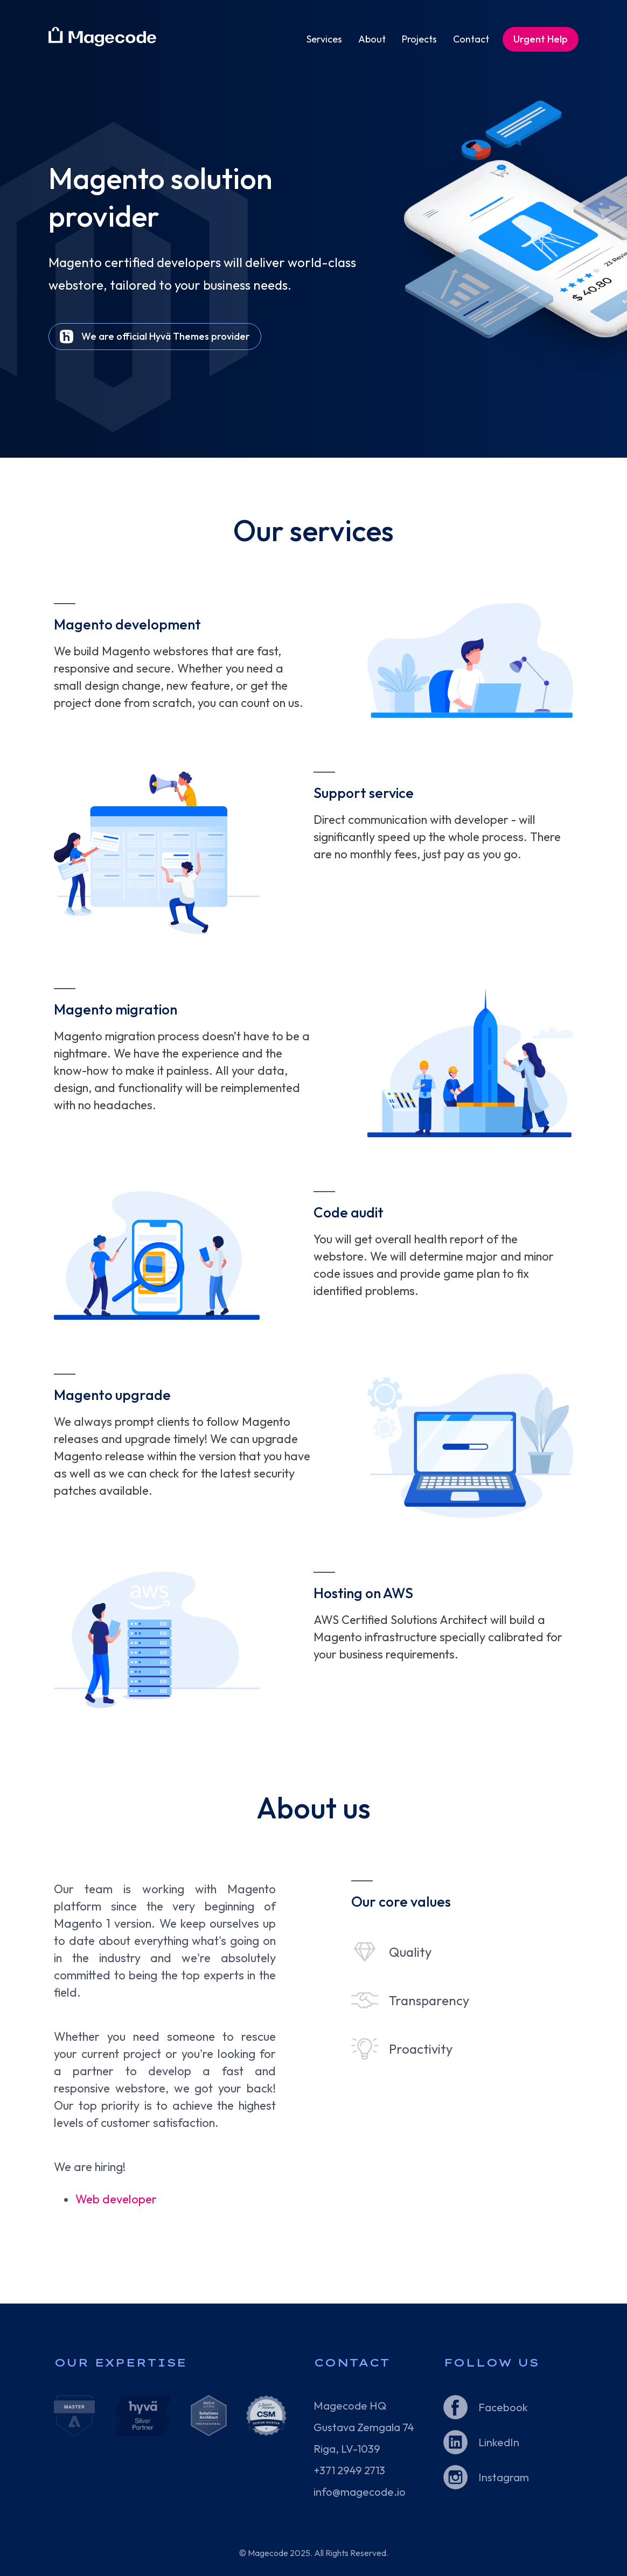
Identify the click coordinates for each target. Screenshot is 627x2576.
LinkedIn (498, 2442)
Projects (419, 39)
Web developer (116, 2199)
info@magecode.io (360, 2491)
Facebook (503, 2407)
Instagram (503, 2477)
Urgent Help (540, 39)
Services (324, 39)
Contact (471, 39)
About (372, 39)
